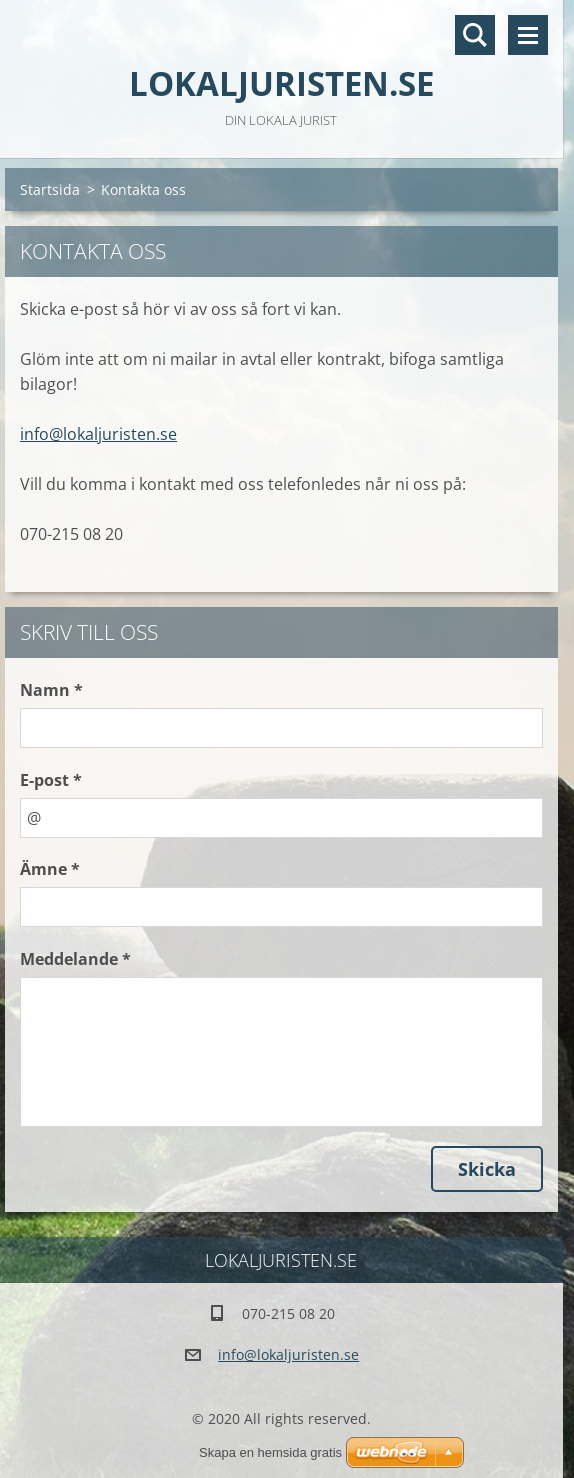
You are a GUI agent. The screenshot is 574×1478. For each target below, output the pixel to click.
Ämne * (50, 869)
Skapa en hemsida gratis (270, 1452)
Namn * (51, 690)
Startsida (50, 189)
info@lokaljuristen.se (98, 434)
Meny (528, 35)
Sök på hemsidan (475, 35)
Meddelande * (75, 959)
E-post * (51, 780)
